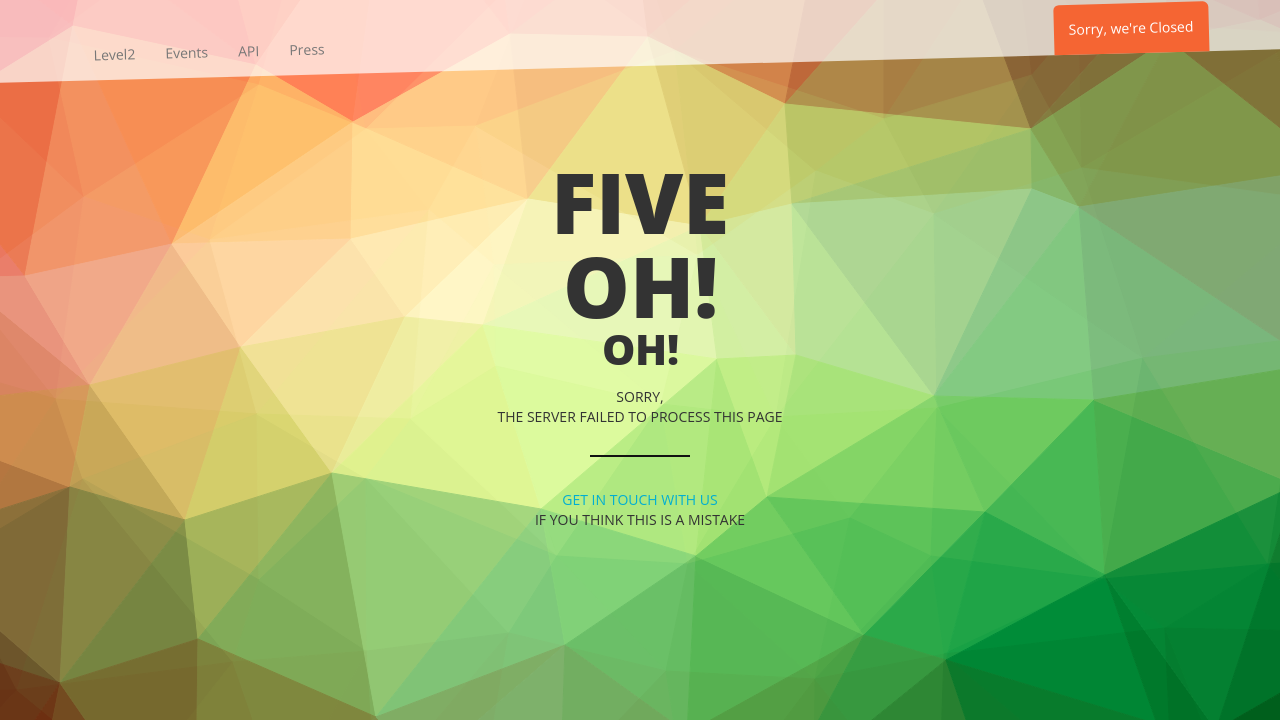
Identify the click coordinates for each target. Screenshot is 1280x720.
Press (307, 50)
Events (186, 53)
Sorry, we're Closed (1130, 28)
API (249, 51)
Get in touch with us (639, 499)
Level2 (114, 55)
